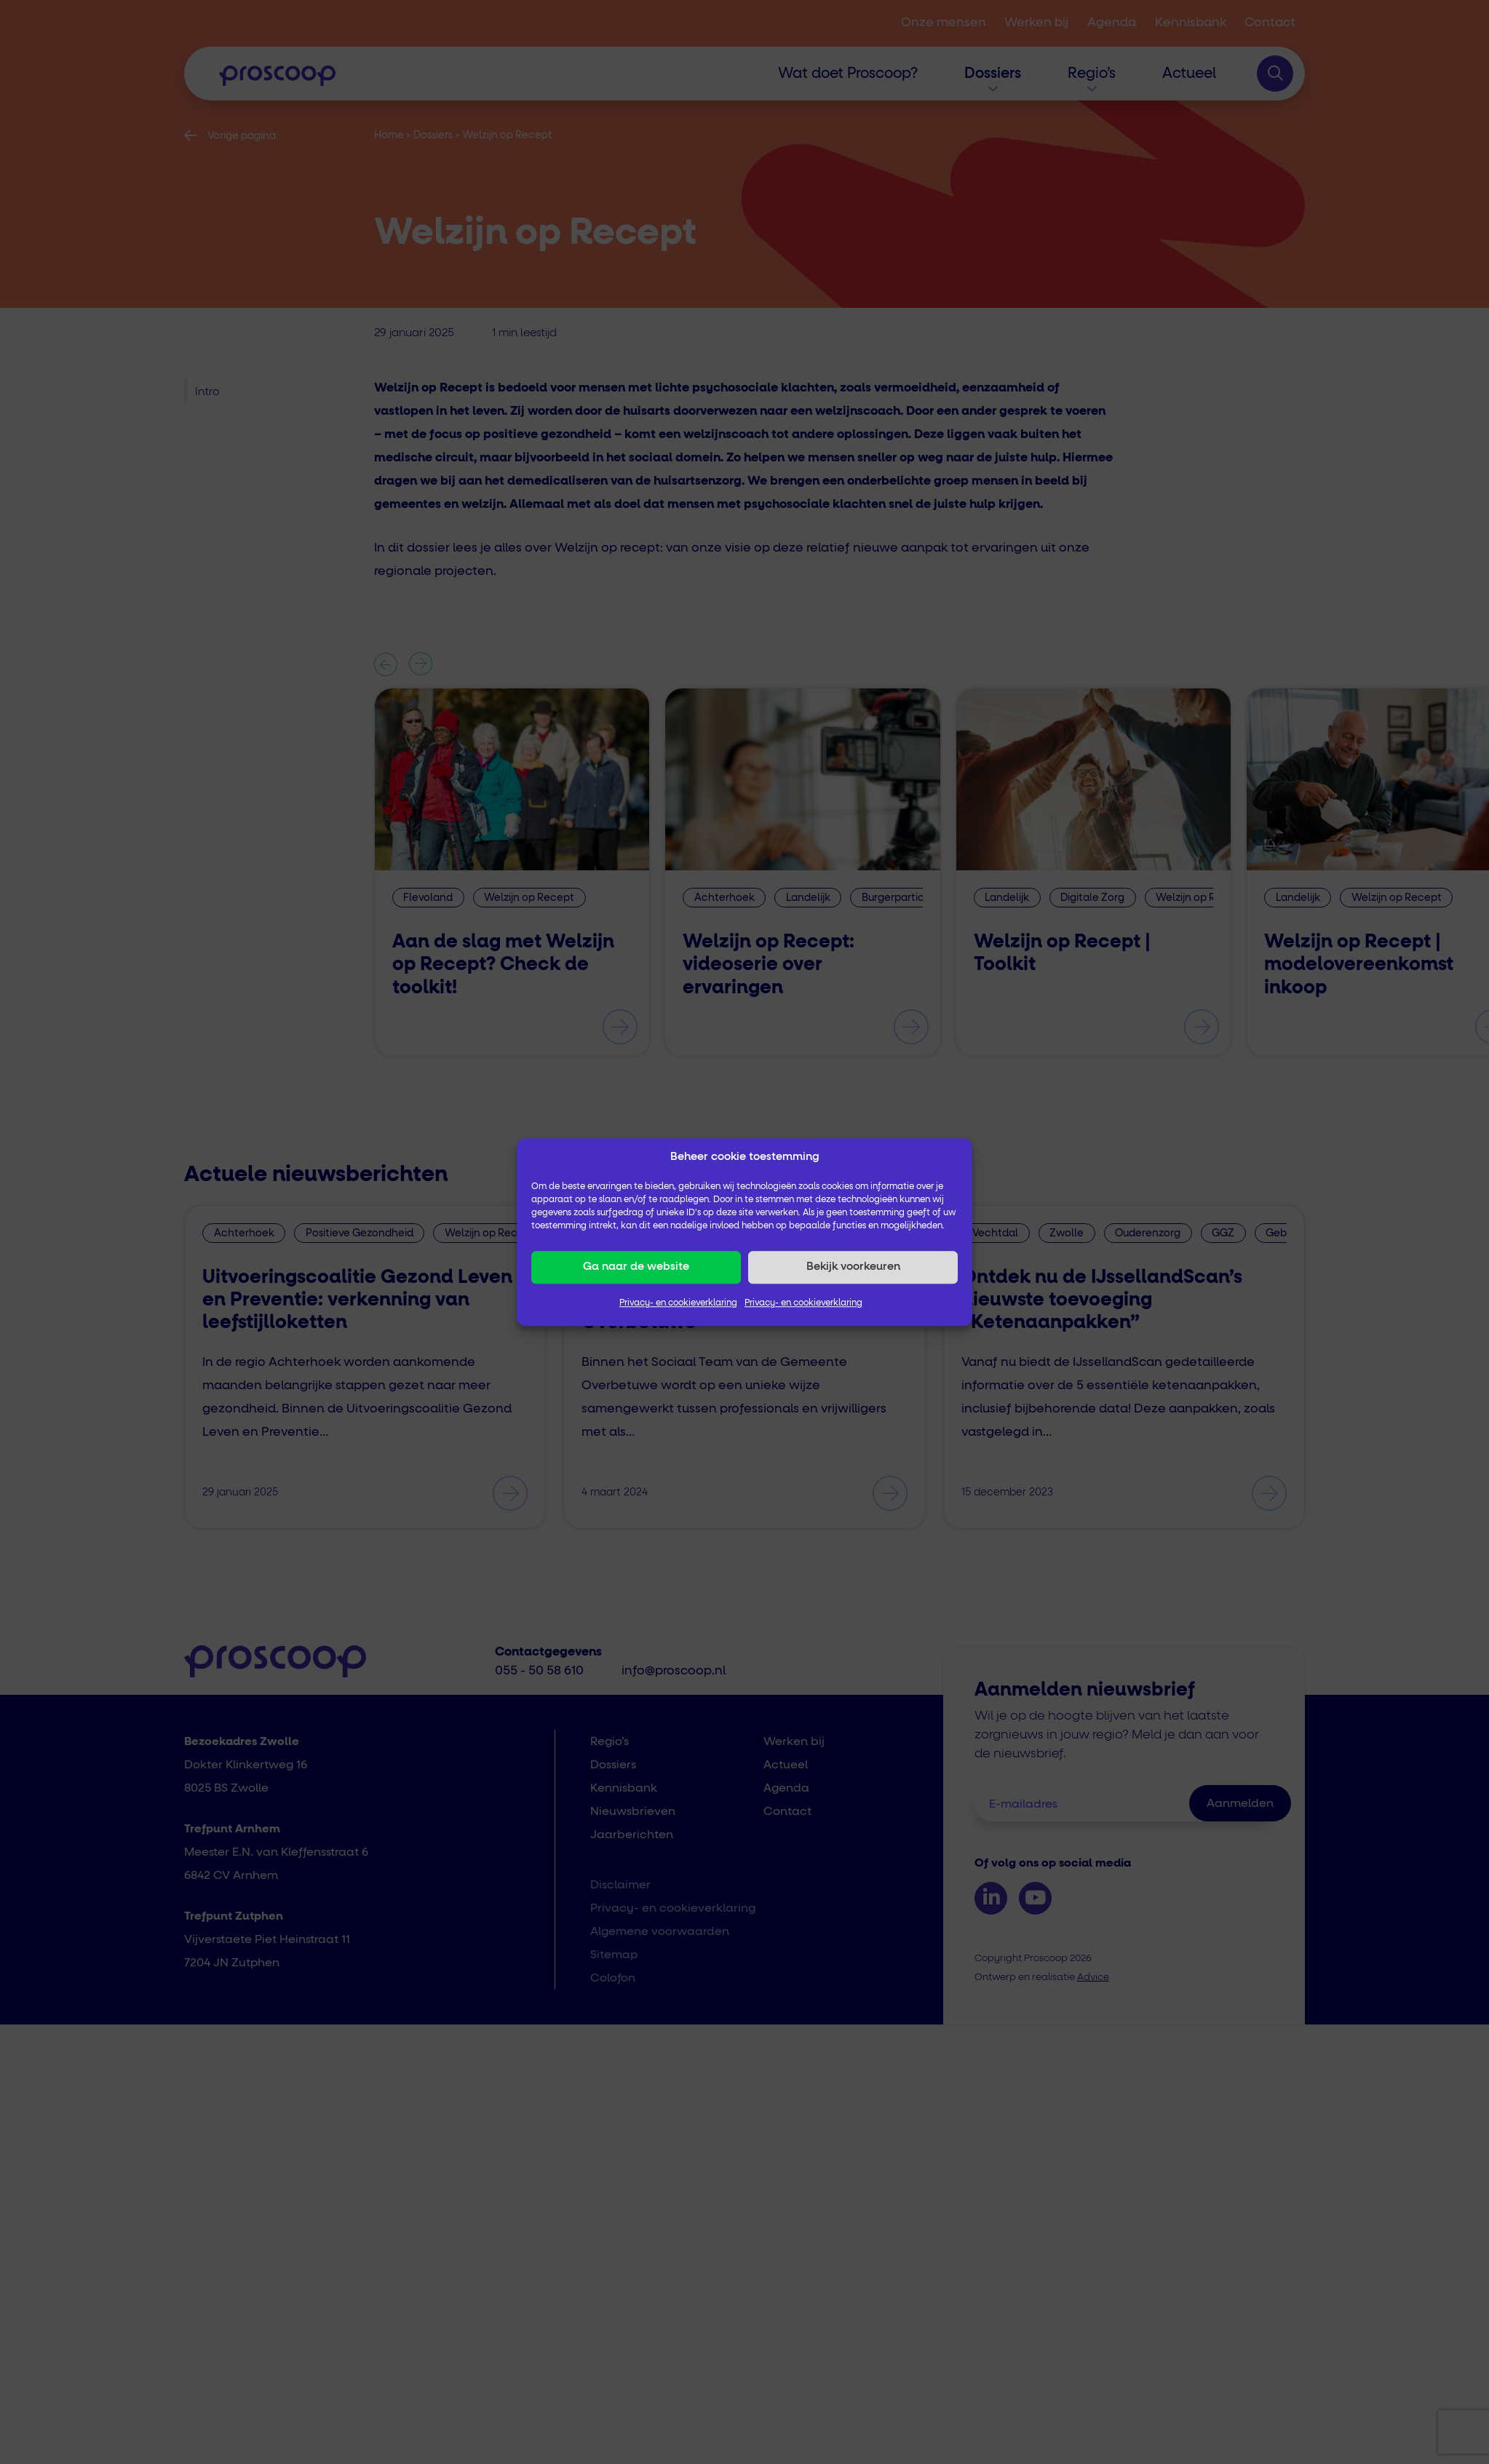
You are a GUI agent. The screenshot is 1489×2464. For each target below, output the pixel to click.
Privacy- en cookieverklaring (678, 1303)
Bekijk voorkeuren (853, 1266)
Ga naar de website (636, 1266)
